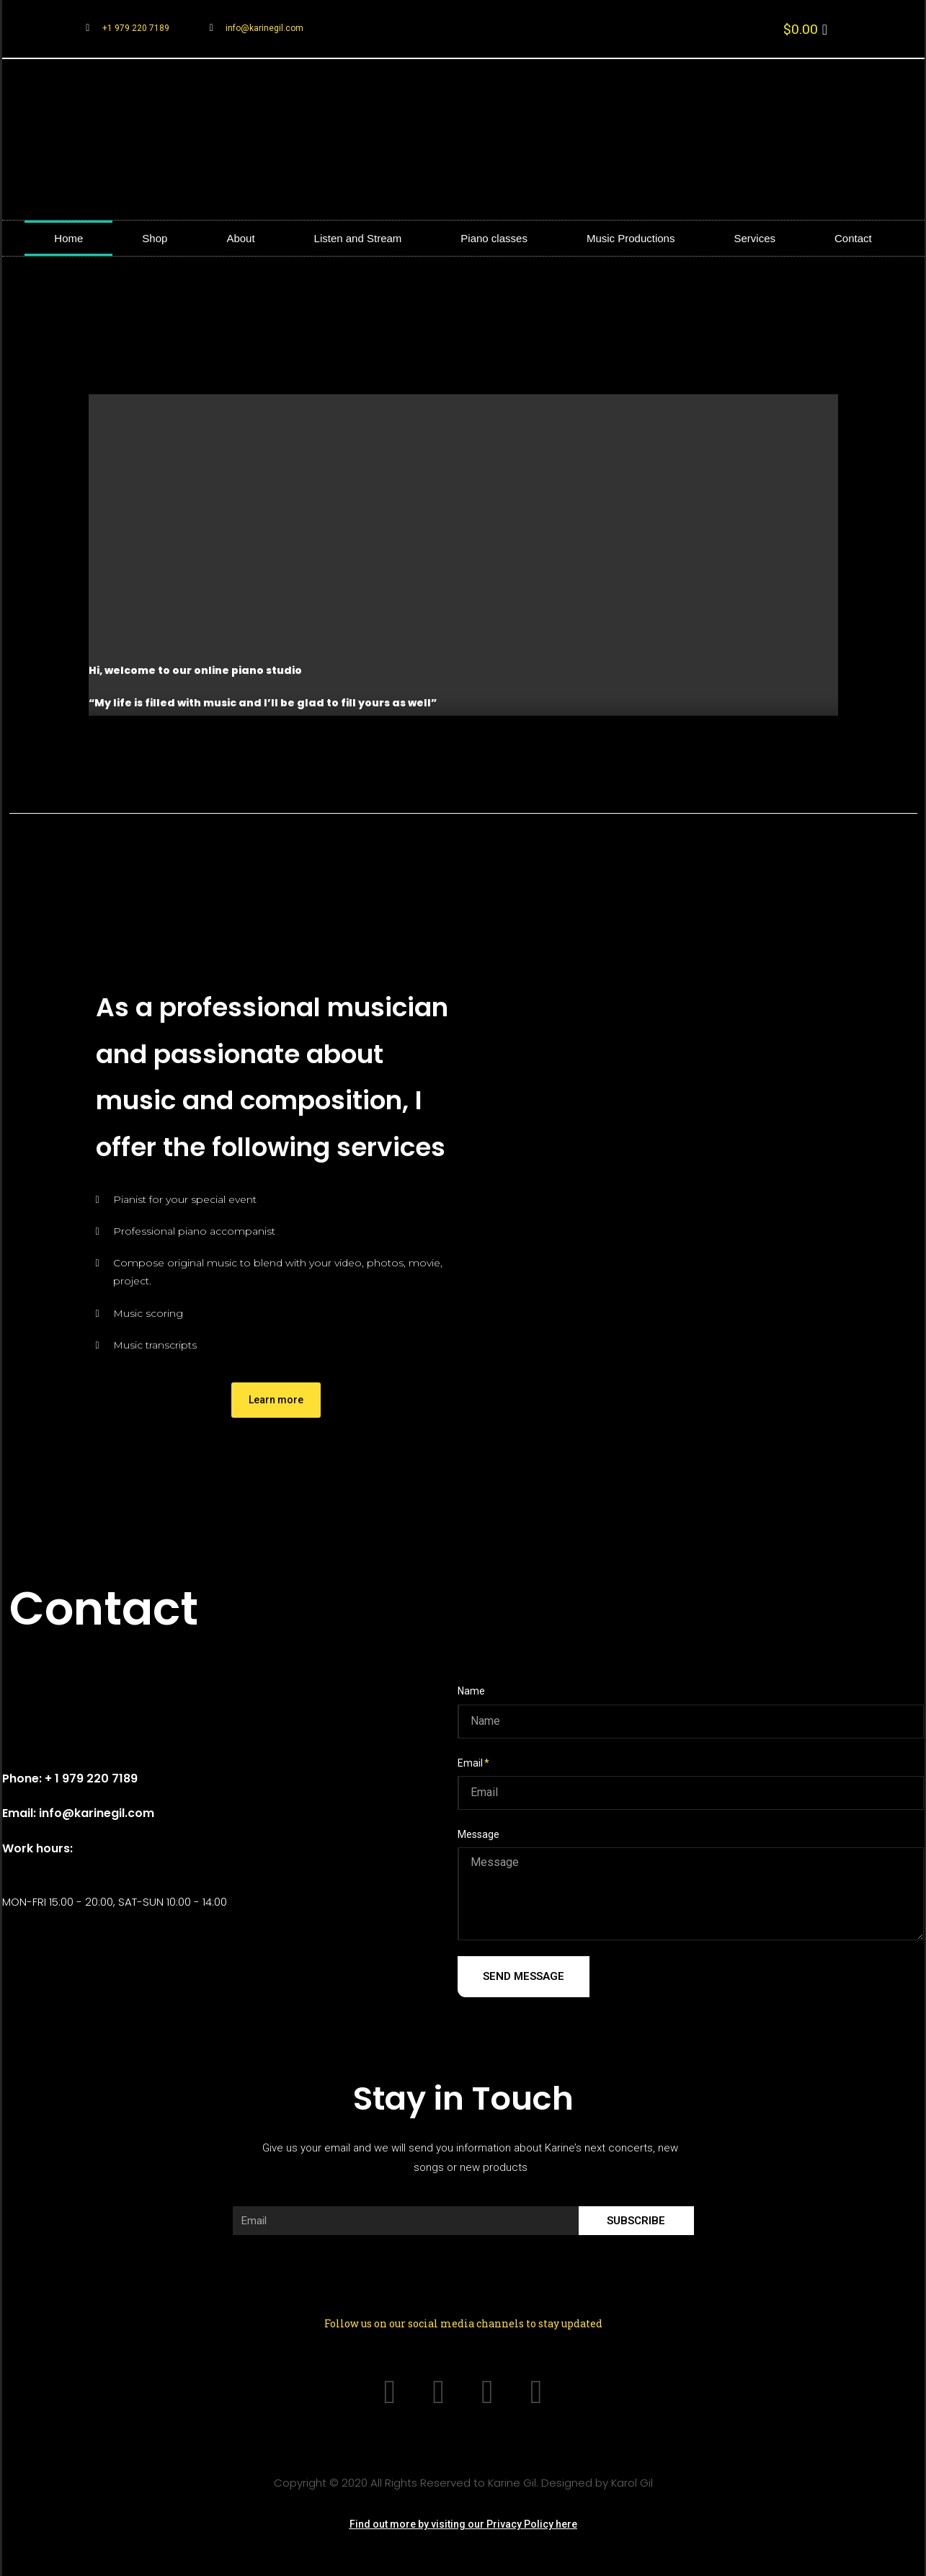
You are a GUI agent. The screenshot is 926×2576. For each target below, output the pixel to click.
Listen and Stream (358, 238)
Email (470, 1763)
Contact (853, 238)
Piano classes (493, 238)
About (240, 238)
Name (471, 1691)
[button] (276, 1400)
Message (478, 1834)
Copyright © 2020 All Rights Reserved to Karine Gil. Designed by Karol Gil (463, 2479)
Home (68, 238)
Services (754, 238)
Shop (154, 238)
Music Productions (631, 238)
